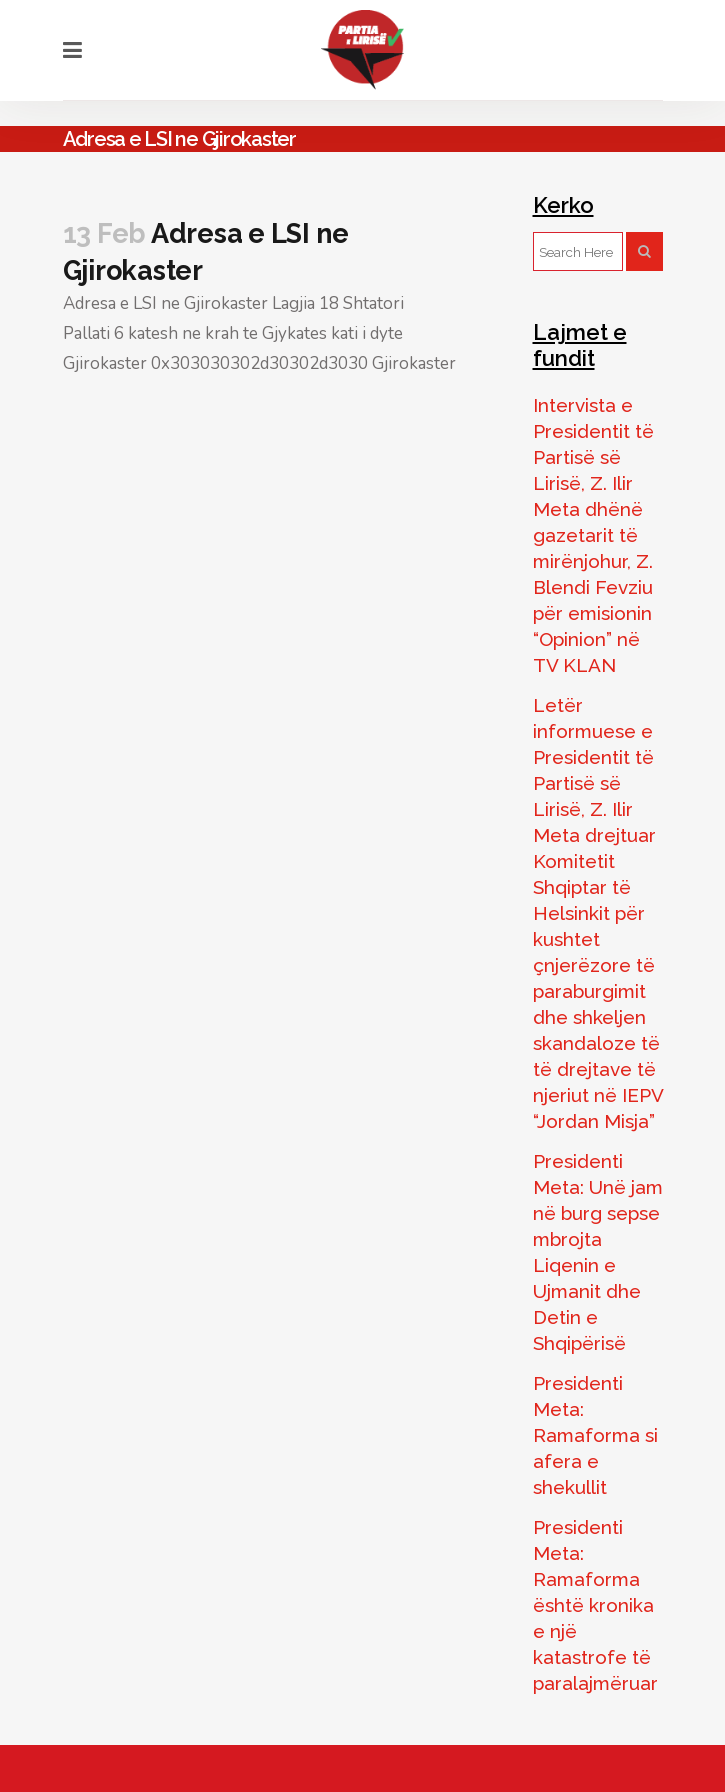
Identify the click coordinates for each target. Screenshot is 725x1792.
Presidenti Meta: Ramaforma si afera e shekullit (595, 1435)
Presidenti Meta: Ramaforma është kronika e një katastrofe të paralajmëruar (595, 1605)
